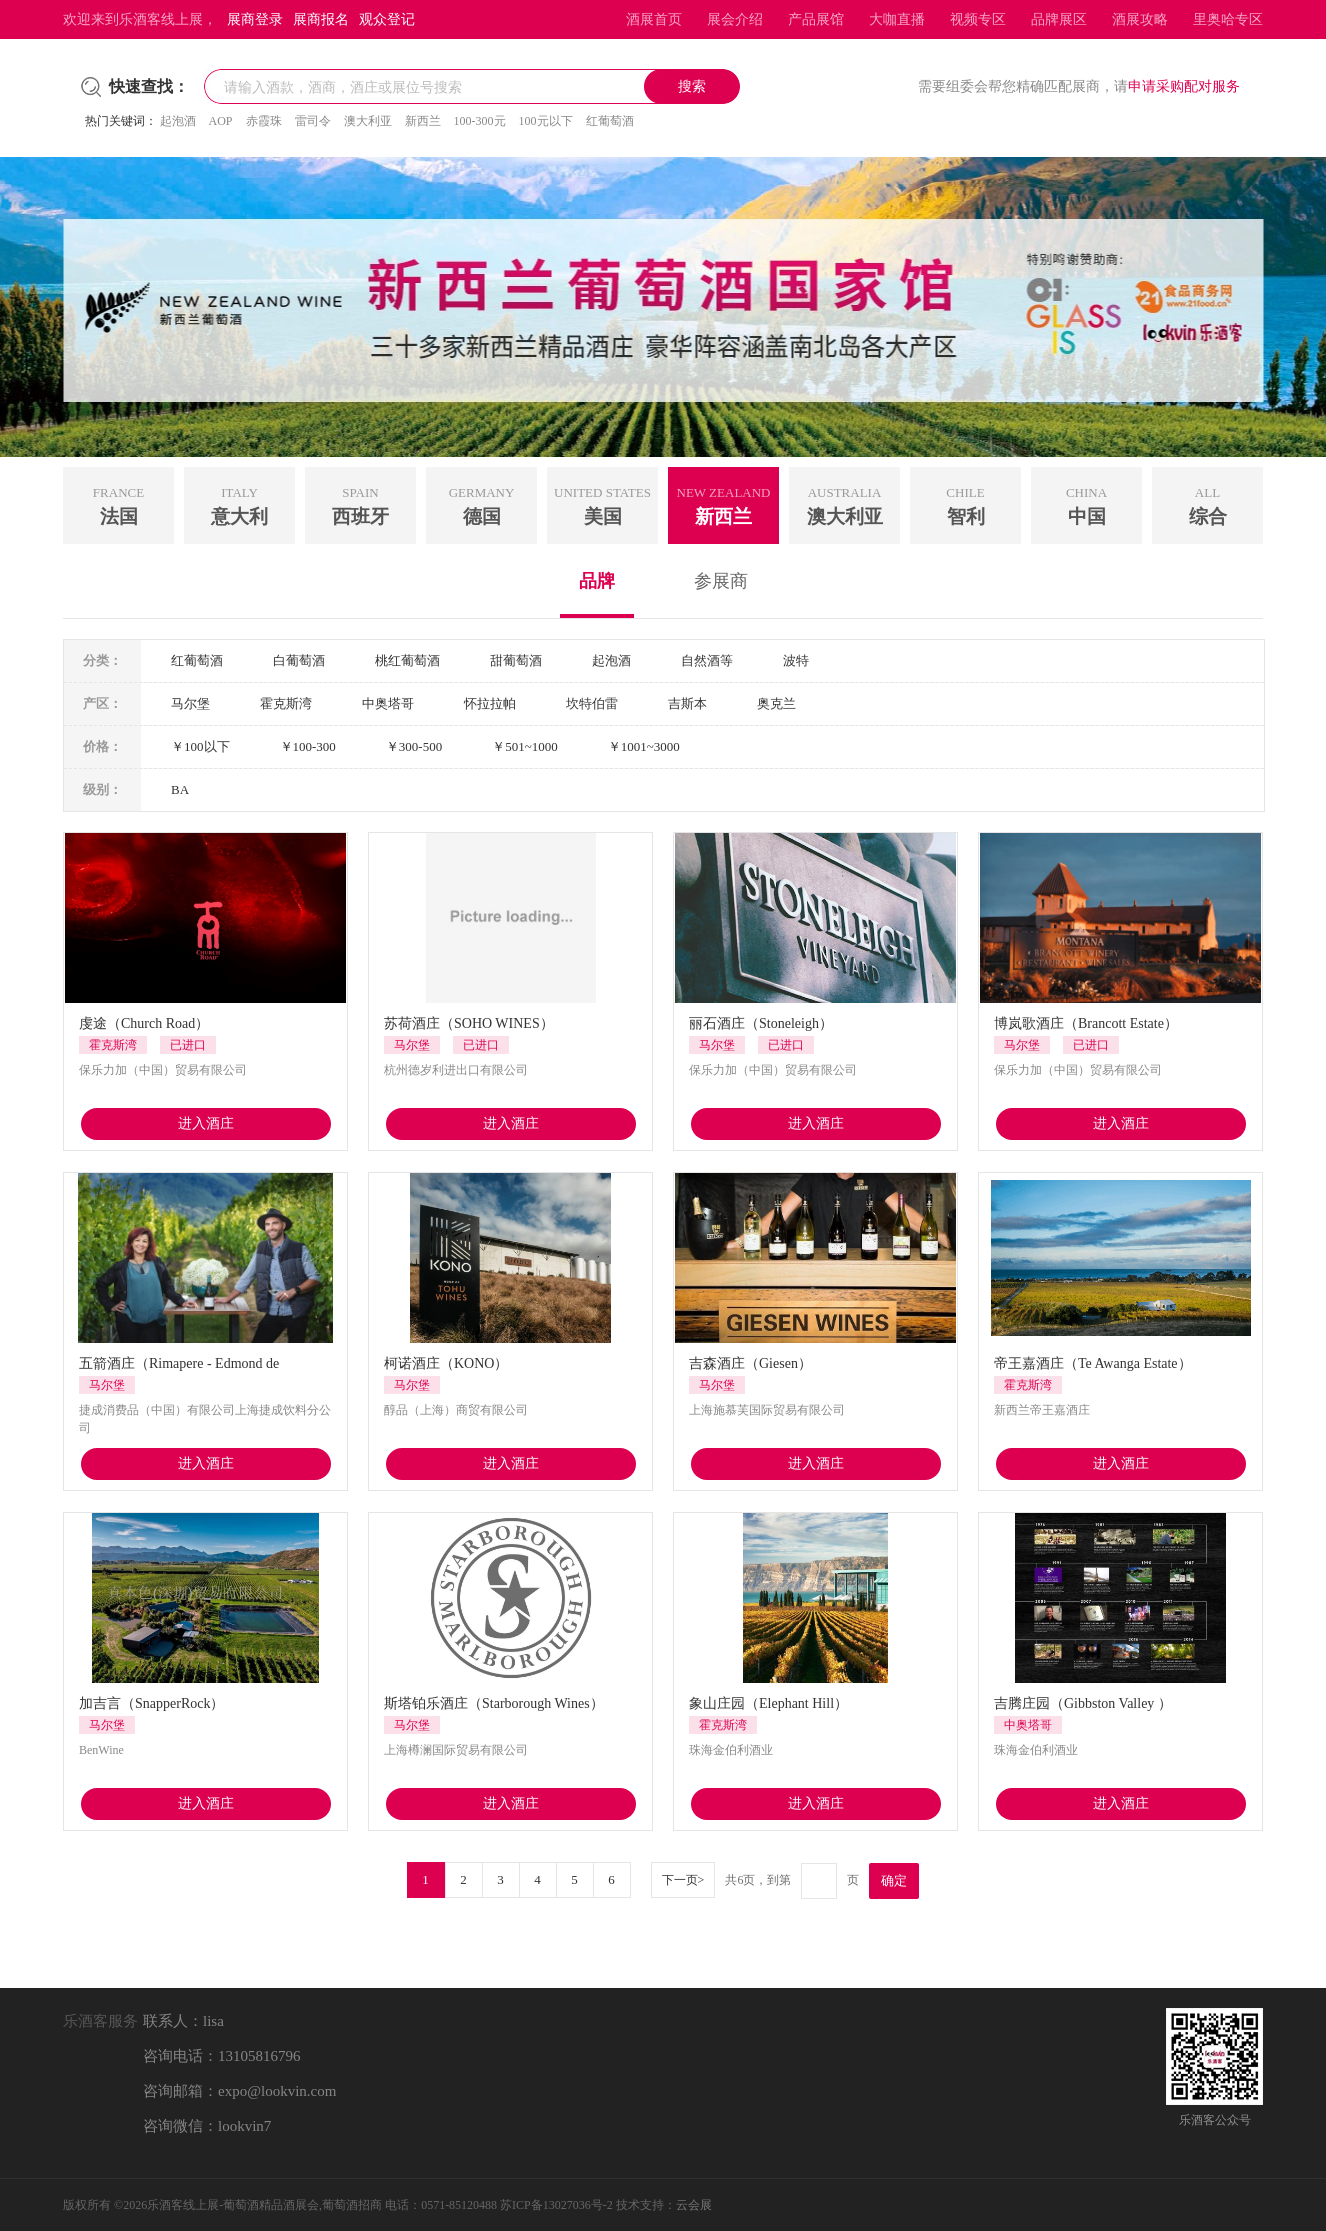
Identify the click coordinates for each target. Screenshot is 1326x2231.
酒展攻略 (1140, 19)
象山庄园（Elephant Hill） (768, 1703)
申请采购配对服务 (1184, 86)
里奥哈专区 (1228, 19)
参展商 (721, 581)
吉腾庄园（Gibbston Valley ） (1083, 1703)
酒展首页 (654, 19)
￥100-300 (308, 746)
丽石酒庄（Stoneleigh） (761, 1023)
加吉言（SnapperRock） (151, 1703)
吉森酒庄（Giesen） (750, 1363)
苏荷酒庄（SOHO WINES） (469, 1023)
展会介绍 (735, 19)
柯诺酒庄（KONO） (446, 1363)
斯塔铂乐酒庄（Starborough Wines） (494, 1703)
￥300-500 (414, 746)
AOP (221, 121)
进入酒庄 (206, 1123)
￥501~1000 (525, 746)
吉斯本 (687, 703)
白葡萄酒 (299, 660)
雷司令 (313, 121)
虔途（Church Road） (144, 1023)
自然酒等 (707, 660)
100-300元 (480, 121)
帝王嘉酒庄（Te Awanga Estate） (1093, 1363)
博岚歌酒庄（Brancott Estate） (1086, 1023)
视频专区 (978, 19)
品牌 (597, 581)
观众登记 (387, 19)
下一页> (683, 1880)
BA (180, 789)
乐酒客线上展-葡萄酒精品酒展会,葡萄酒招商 (264, 2205)
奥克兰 (776, 703)
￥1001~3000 (644, 746)
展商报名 (321, 19)
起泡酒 (178, 121)
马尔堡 (190, 703)
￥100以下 (200, 746)
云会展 (694, 2205)
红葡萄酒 (610, 121)
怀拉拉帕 (490, 703)
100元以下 (546, 121)
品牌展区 (1059, 19)
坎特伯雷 (592, 703)
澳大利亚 (368, 121)
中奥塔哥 (388, 703)
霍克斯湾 (286, 703)
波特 (796, 660)
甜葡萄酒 (516, 660)
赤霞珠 (264, 121)
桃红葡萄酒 (407, 660)
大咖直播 (897, 19)
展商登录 (255, 19)
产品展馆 (816, 19)
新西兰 (423, 121)
